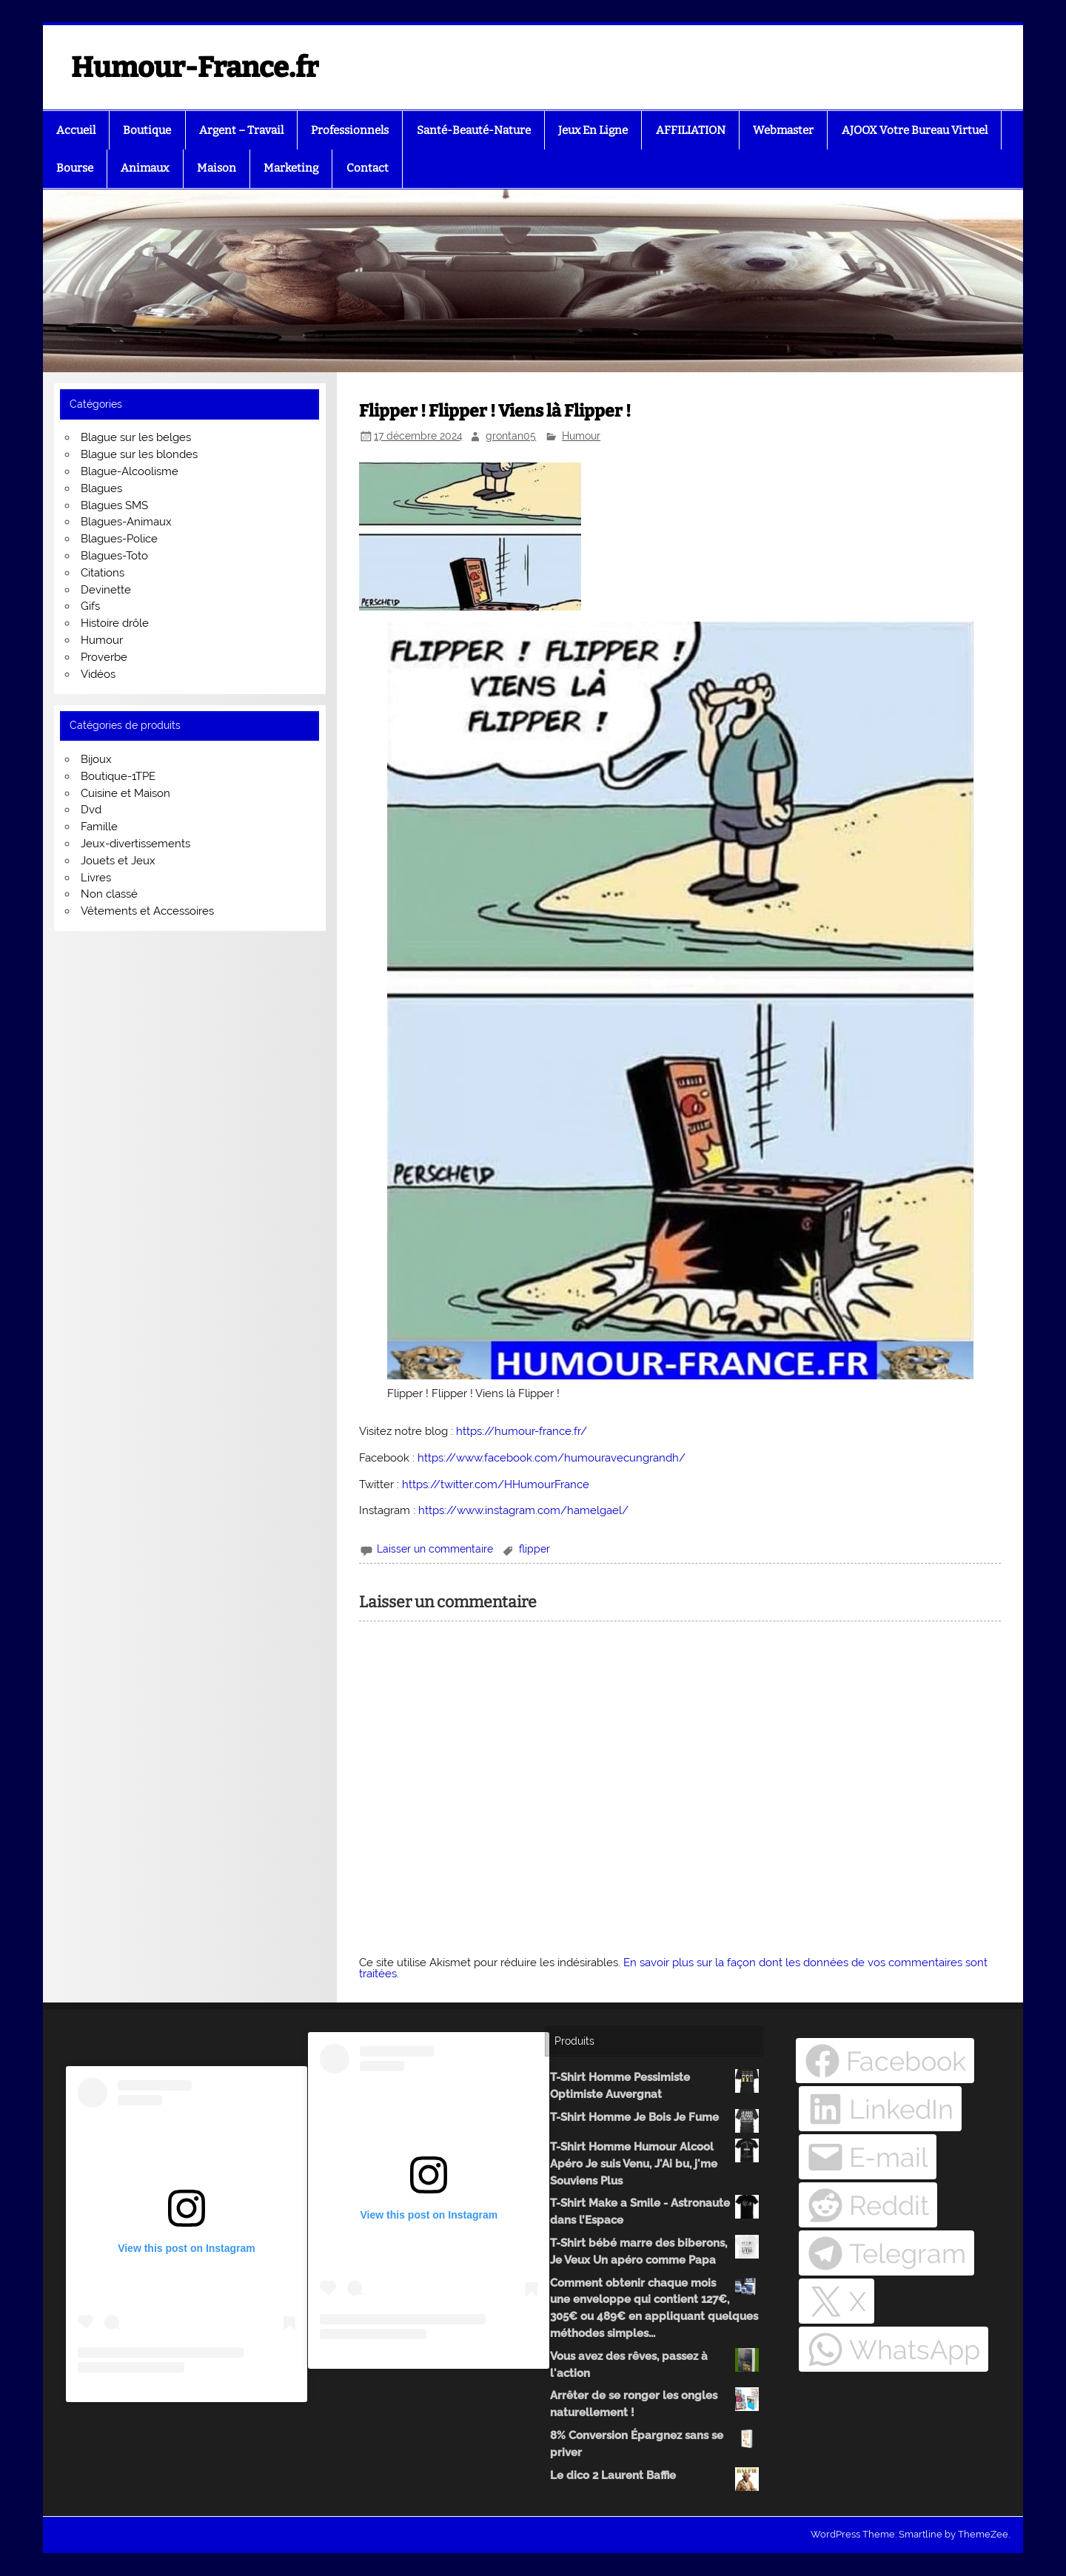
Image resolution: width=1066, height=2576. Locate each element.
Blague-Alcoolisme (129, 471)
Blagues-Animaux (126, 521)
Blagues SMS (114, 505)
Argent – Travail (241, 130)
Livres (96, 877)
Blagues (101, 488)
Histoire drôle (115, 623)
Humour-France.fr (195, 67)
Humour (581, 436)
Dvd (91, 809)
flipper (534, 1549)
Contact (367, 168)
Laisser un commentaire (435, 1549)
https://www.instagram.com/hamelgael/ (523, 1510)
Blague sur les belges (136, 437)
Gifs (90, 606)
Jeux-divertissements (135, 843)
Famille (99, 826)
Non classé (109, 894)
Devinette (106, 589)
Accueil (75, 130)
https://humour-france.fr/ (521, 1431)
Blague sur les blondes (139, 454)
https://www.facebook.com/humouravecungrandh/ (551, 1457)
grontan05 (511, 436)
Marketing (291, 168)
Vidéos (98, 674)
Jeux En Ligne (593, 130)
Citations (102, 572)
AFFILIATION (690, 130)
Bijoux (96, 759)
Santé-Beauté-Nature (474, 130)
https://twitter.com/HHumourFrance (495, 1484)
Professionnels (350, 130)
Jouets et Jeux (118, 860)
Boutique (147, 130)
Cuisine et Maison (125, 793)
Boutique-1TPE (118, 776)
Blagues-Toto (114, 555)
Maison (216, 168)
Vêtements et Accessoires (147, 911)
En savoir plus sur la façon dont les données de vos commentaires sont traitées (673, 1968)
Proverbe (104, 657)
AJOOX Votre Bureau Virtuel (915, 130)
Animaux (145, 168)
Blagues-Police (119, 538)
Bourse (74, 168)
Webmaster (783, 130)
